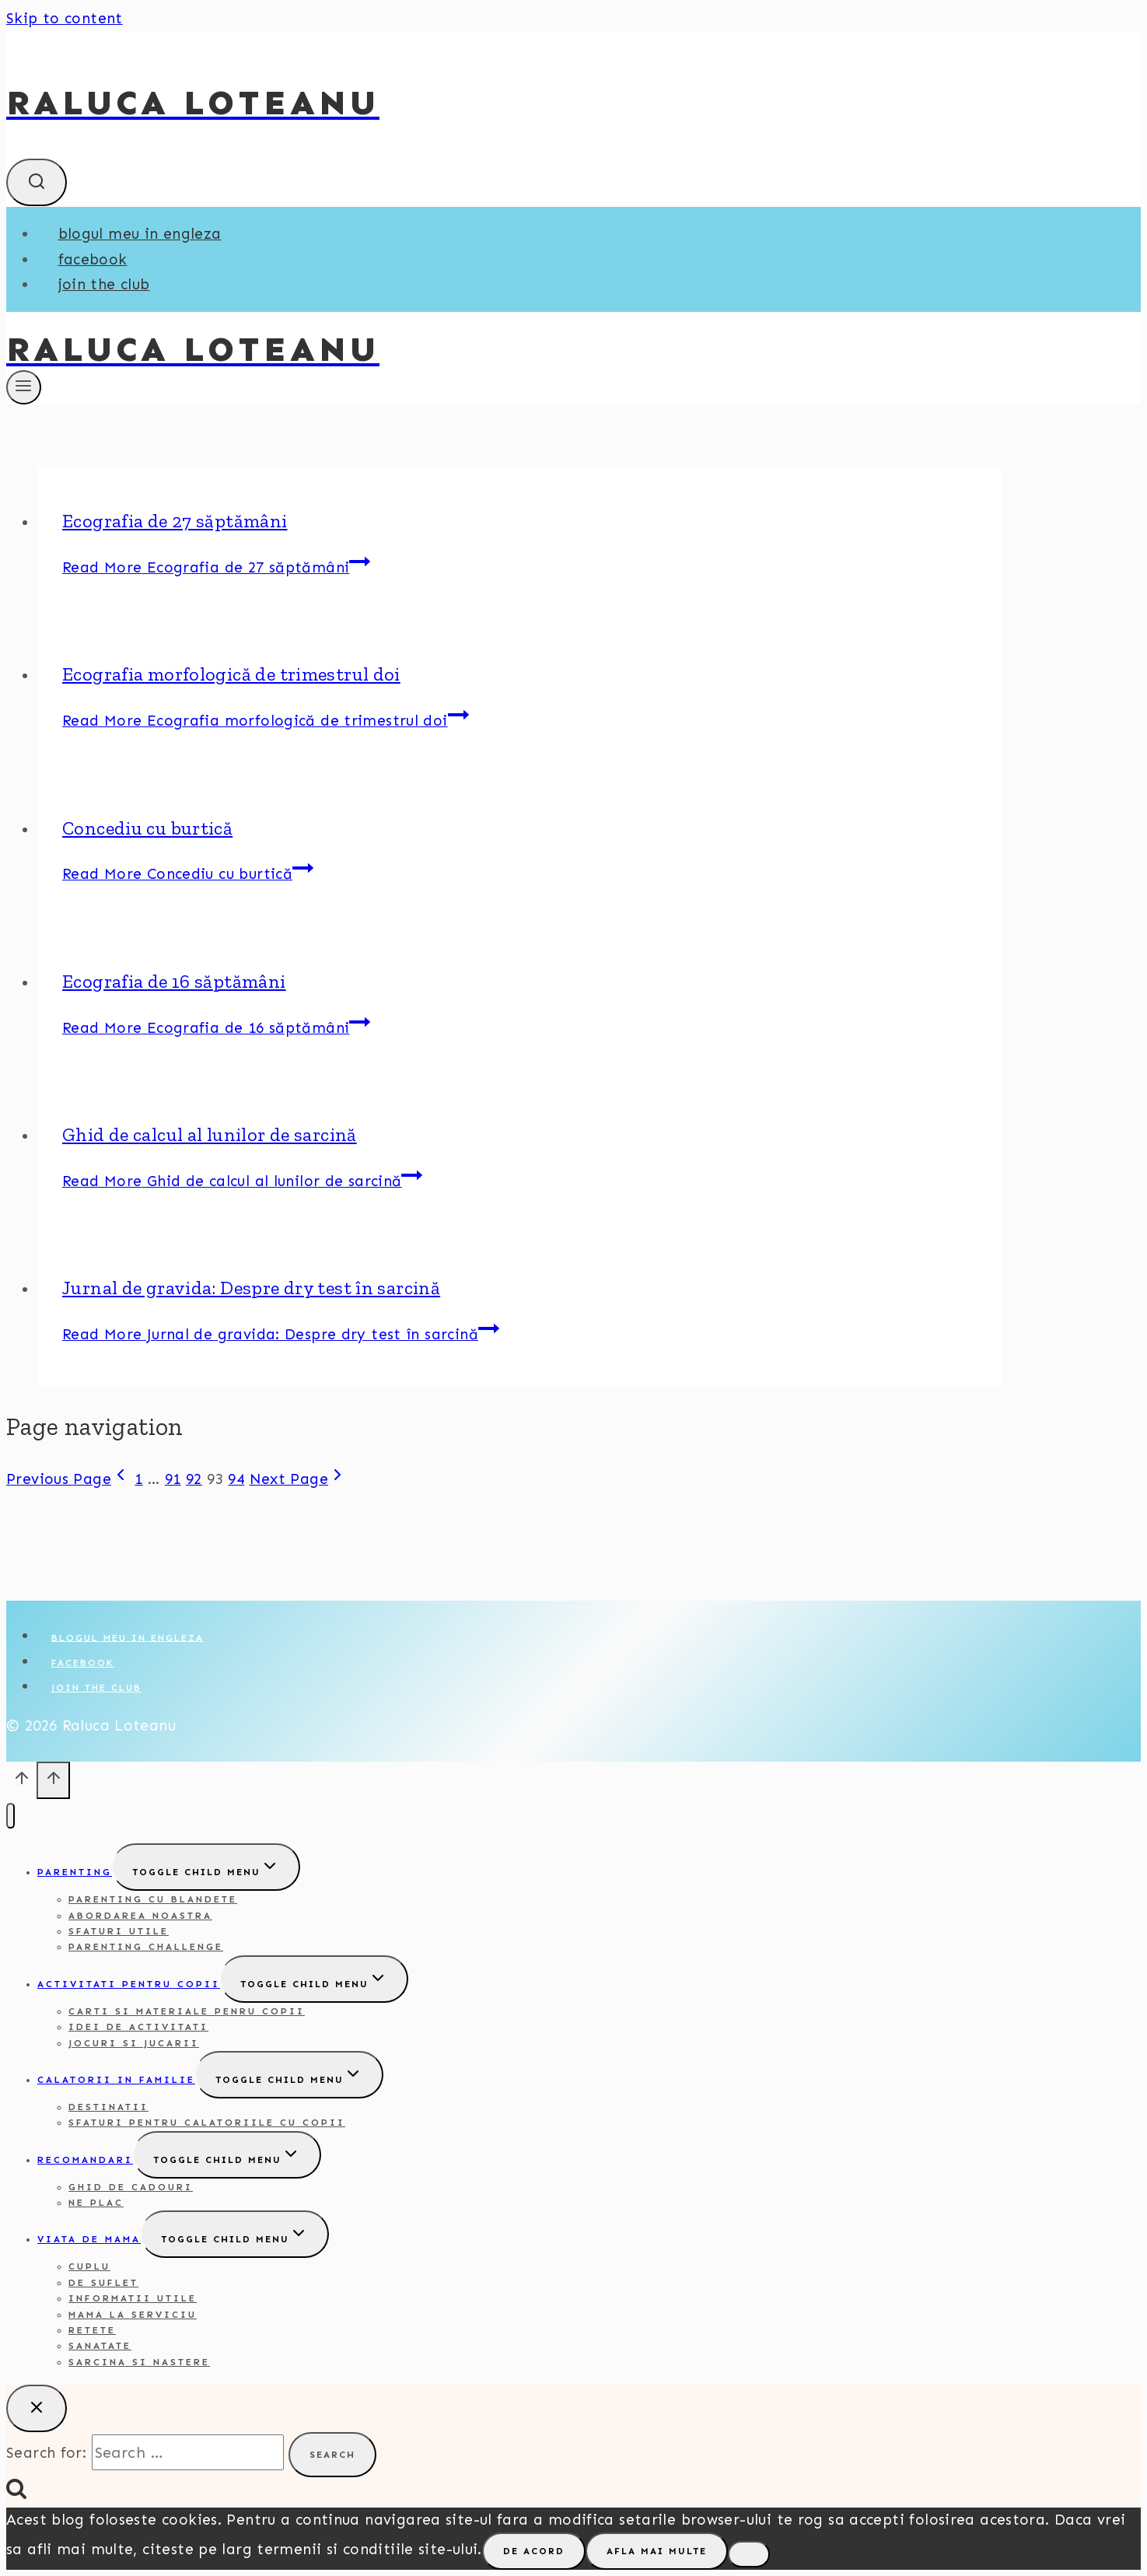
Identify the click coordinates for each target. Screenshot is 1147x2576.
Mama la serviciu (132, 2314)
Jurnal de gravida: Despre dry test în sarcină (251, 1287)
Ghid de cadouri (130, 2187)
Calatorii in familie (116, 2079)
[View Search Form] (36, 182)
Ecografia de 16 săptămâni (174, 981)
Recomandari (85, 2159)
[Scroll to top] (21, 1782)
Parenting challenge (145, 1946)
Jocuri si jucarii (133, 2043)
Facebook (93, 259)
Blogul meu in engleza (140, 234)
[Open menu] (23, 387)
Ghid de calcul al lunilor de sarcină (209, 1134)
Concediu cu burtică (147, 828)
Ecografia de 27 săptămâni (175, 520)
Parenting (74, 1872)
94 (236, 1479)
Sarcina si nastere (139, 2362)
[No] (749, 2554)
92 (194, 1479)
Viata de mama (89, 2239)
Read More (216, 567)
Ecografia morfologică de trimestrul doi (231, 674)
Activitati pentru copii (128, 1984)
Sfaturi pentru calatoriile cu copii (206, 2122)
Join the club (104, 284)
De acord (534, 2551)
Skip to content (64, 18)
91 (173, 1479)
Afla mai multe (657, 2551)
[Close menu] (10, 1816)
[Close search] (36, 2408)
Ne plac (96, 2202)
